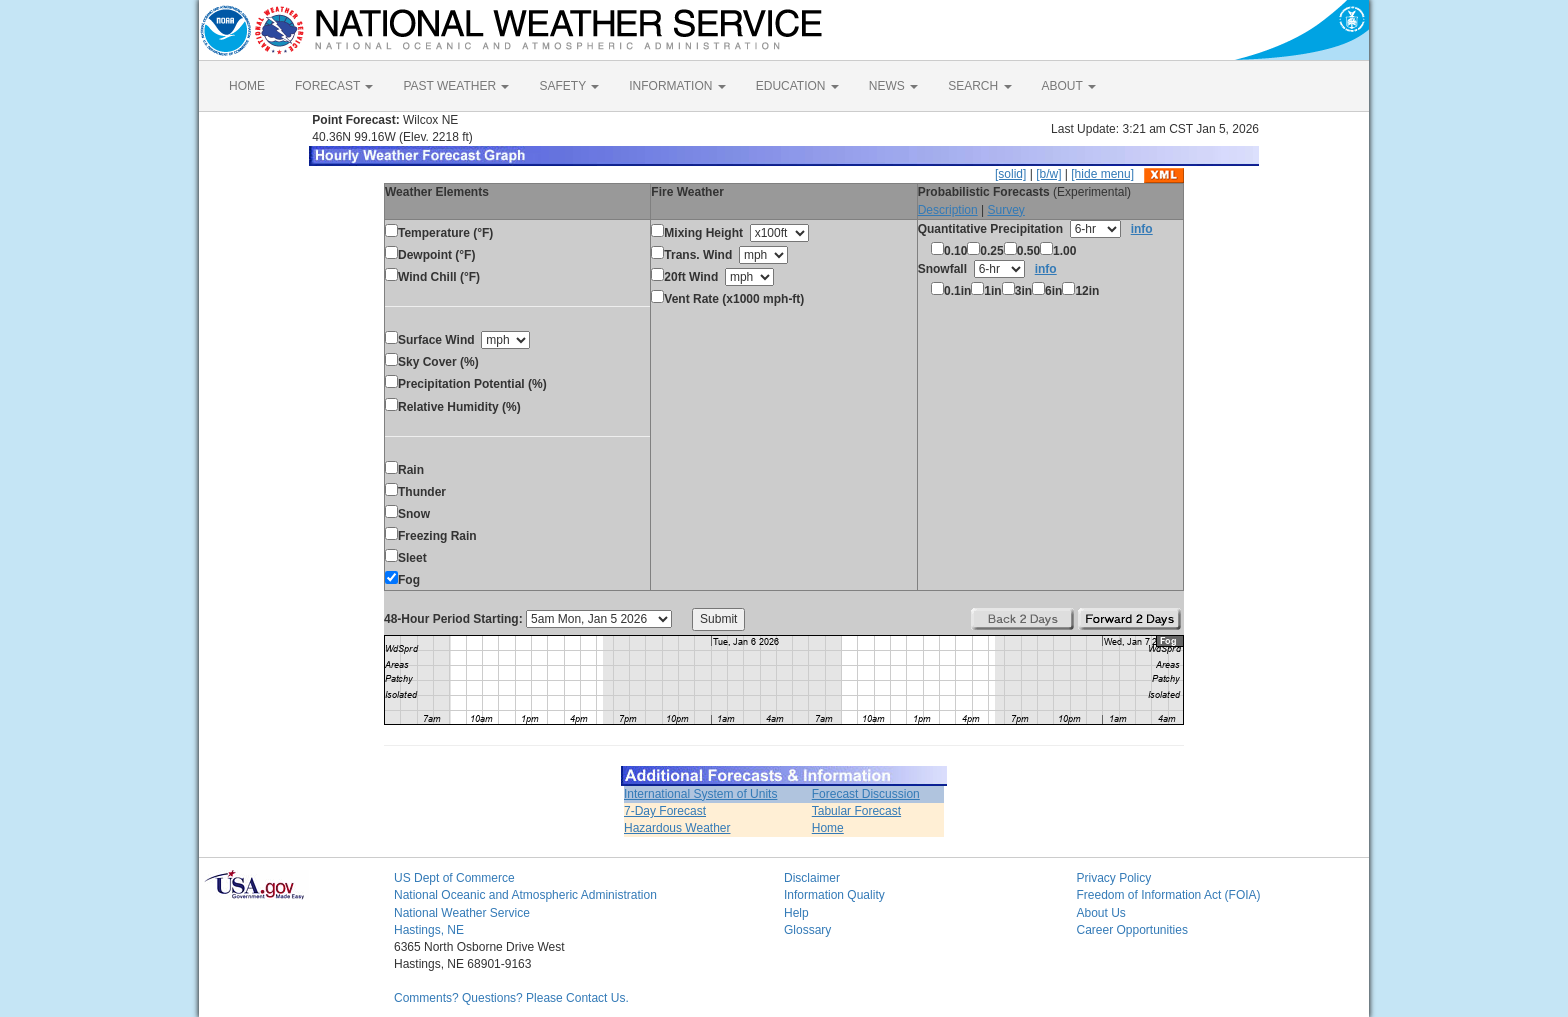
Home (828, 828)
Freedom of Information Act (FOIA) (1169, 895)
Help (796, 913)
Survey (1005, 210)
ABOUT (1069, 86)
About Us (1101, 913)
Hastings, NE (429, 930)
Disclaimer (812, 878)
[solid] (1010, 174)
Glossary (807, 930)
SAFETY (569, 86)
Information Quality (834, 895)
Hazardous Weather (677, 828)
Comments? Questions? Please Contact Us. (511, 998)
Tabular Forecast (856, 811)
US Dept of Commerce (454, 878)
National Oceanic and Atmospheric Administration (525, 895)
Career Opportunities (1132, 930)
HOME (247, 86)
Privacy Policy (1114, 878)
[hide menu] (1102, 174)
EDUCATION (797, 86)
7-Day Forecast (665, 811)
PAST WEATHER (456, 86)
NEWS (893, 86)
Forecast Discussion (866, 794)
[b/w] (1048, 174)
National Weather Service (462, 913)
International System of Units (700, 794)
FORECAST (334, 86)
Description (948, 210)
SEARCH (979, 86)
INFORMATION (677, 86)
